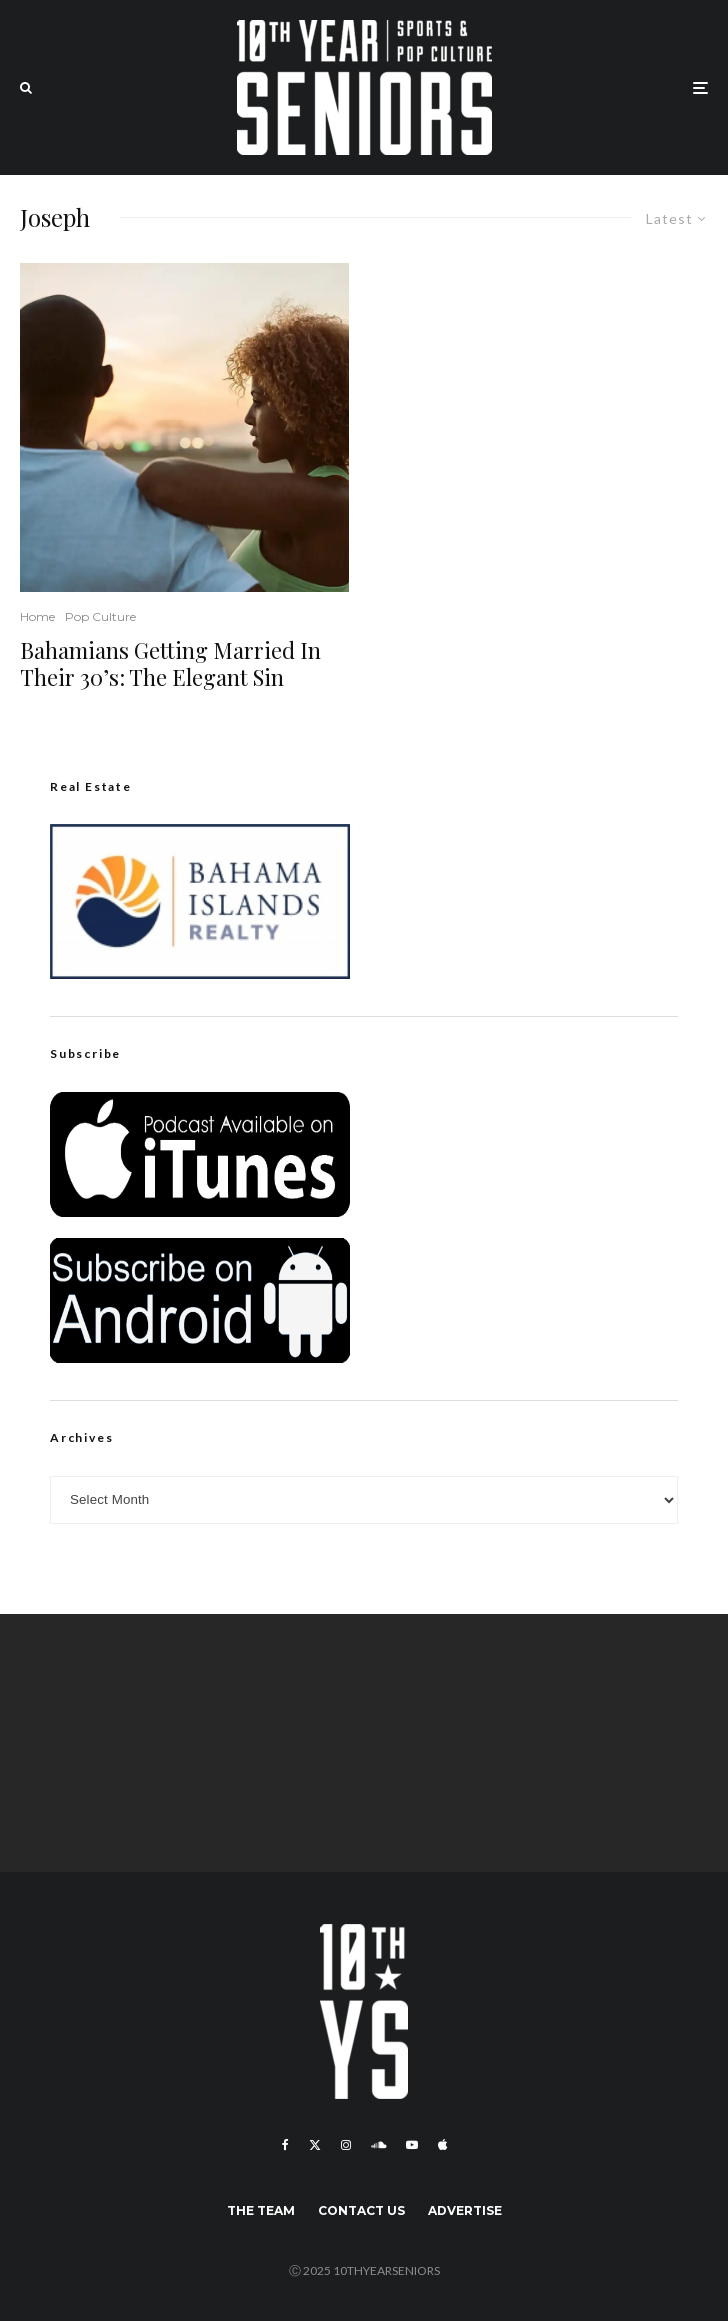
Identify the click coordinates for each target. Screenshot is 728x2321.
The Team (261, 2210)
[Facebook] (285, 2145)
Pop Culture (100, 616)
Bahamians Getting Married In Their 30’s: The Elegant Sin (170, 663)
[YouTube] (412, 2145)
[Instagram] (346, 2145)
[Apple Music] (442, 2145)
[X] (315, 2145)
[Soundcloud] (378, 2145)
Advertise (465, 2210)
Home (37, 616)
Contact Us (361, 2210)
